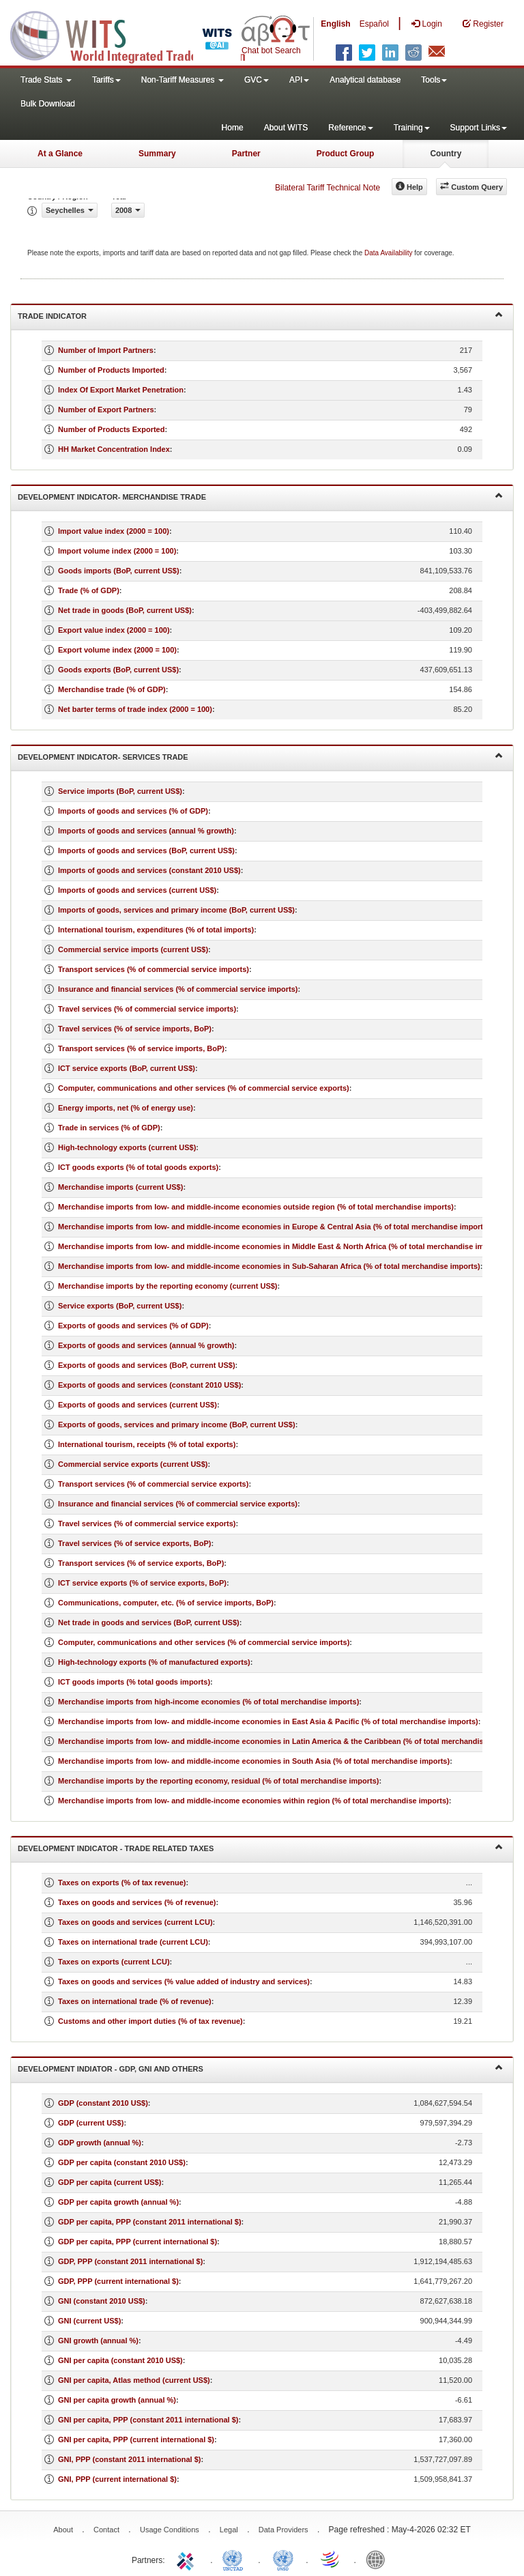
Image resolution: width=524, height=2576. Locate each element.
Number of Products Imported (111, 370)
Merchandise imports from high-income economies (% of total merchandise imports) (208, 1702)
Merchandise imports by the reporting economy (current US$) (168, 1286)
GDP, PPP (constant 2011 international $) (130, 2261)
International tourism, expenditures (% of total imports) (156, 930)
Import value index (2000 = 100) (113, 531)
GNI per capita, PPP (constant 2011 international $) (148, 2420)
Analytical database (365, 80)
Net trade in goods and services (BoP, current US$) (148, 1622)
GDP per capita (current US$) (109, 2182)
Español (374, 24)
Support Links (478, 127)
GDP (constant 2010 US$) (103, 2103)
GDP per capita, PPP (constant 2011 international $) (150, 2222)
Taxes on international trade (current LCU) (133, 1942)
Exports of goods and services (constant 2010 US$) (149, 1385)
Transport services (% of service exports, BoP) (141, 1563)
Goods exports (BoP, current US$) (118, 670)
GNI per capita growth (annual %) (117, 2400)
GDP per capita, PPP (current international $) (137, 2241)
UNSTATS (283, 2559)
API (299, 80)
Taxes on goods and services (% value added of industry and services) (184, 1981)
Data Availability (389, 253)
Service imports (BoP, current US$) (120, 791)
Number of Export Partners (106, 409)
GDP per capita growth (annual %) (118, 2202)
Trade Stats (46, 80)
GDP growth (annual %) (99, 2142)
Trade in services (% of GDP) (109, 1128)
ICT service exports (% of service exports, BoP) (142, 1583)
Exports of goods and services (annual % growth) (146, 1345)
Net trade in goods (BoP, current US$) (125, 610)
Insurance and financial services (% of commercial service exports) (177, 1504)
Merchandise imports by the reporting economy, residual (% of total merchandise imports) (218, 1781)
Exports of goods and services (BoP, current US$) (146, 1365)
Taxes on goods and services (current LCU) (135, 1922)
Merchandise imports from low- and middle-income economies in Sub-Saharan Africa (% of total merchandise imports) (269, 1266)
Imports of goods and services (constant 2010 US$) (149, 870)
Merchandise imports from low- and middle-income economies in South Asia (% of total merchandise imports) (254, 1761)
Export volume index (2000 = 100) (117, 650)
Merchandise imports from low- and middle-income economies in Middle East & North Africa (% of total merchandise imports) (281, 1246)
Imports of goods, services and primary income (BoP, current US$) (176, 910)
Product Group (346, 153)
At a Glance (60, 153)
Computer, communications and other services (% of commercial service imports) (203, 1642)
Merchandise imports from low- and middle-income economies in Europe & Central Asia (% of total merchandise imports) (274, 1226)
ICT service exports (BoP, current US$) (126, 1068)
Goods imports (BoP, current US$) (118, 571)
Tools (434, 80)
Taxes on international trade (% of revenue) (135, 2001)
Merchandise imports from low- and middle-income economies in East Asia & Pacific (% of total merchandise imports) (268, 1721)
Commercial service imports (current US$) (133, 949)
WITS (136, 34)
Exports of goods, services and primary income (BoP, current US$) (176, 1424)
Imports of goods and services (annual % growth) (146, 831)
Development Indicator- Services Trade (260, 756)
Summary (157, 153)
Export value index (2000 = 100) (114, 630)
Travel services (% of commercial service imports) (147, 1009)
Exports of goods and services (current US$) (137, 1405)
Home (233, 127)
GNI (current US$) (89, 2321)
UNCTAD (235, 2559)
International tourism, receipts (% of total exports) (146, 1444)
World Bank (378, 2559)
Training (412, 127)
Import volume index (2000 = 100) (117, 551)
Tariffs (106, 80)
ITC (187, 2559)
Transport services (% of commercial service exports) (153, 1484)
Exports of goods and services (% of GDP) (133, 1325)
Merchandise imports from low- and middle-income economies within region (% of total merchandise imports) (253, 1801)
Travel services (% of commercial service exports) (146, 1523)
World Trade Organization (331, 2559)
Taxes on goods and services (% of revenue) (137, 1902)
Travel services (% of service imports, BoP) (135, 1029)
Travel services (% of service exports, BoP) (134, 1543)
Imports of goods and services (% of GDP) (133, 811)
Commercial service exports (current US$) (132, 1464)
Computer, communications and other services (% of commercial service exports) (203, 1088)
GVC (256, 80)
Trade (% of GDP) (88, 590)
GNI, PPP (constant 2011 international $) (129, 2459)
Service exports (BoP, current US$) (119, 1306)
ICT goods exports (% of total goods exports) (138, 1167)
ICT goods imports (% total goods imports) (134, 1682)
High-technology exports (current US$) (127, 1147)
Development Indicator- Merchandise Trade (260, 496)
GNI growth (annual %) (98, 2340)
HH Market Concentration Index (114, 449)
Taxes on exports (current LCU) (114, 1962)
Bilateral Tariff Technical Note (327, 187)
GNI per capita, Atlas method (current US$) (134, 2380)
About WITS (286, 127)
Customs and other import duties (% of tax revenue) (150, 2021)
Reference (350, 127)
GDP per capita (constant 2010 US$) (122, 2162)
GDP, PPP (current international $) (118, 2281)
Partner (246, 153)
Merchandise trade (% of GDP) (112, 689)
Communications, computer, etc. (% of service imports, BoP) (166, 1603)
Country (445, 153)
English (335, 24)
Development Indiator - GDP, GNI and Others (260, 2068)
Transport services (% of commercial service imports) (153, 969)
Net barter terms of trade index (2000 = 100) (135, 709)
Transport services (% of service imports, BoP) (141, 1048)
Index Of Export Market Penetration (121, 390)
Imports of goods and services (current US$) (137, 890)
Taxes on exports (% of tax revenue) (122, 1882)
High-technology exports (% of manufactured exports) (154, 1662)
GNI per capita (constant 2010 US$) (120, 2360)
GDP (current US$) (90, 2123)
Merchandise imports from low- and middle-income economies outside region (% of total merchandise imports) (256, 1207)
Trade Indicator (260, 315)
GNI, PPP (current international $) (117, 2479)
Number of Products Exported (111, 429)
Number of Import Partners (106, 350)
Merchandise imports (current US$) (120, 1187)
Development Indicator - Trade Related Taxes (260, 1847)
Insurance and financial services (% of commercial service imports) (178, 989)
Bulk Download (47, 104)
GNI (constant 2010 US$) (101, 2301)
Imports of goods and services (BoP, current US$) (146, 850)
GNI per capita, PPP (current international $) (136, 2439)
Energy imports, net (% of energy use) (125, 1108)
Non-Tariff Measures (182, 80)
